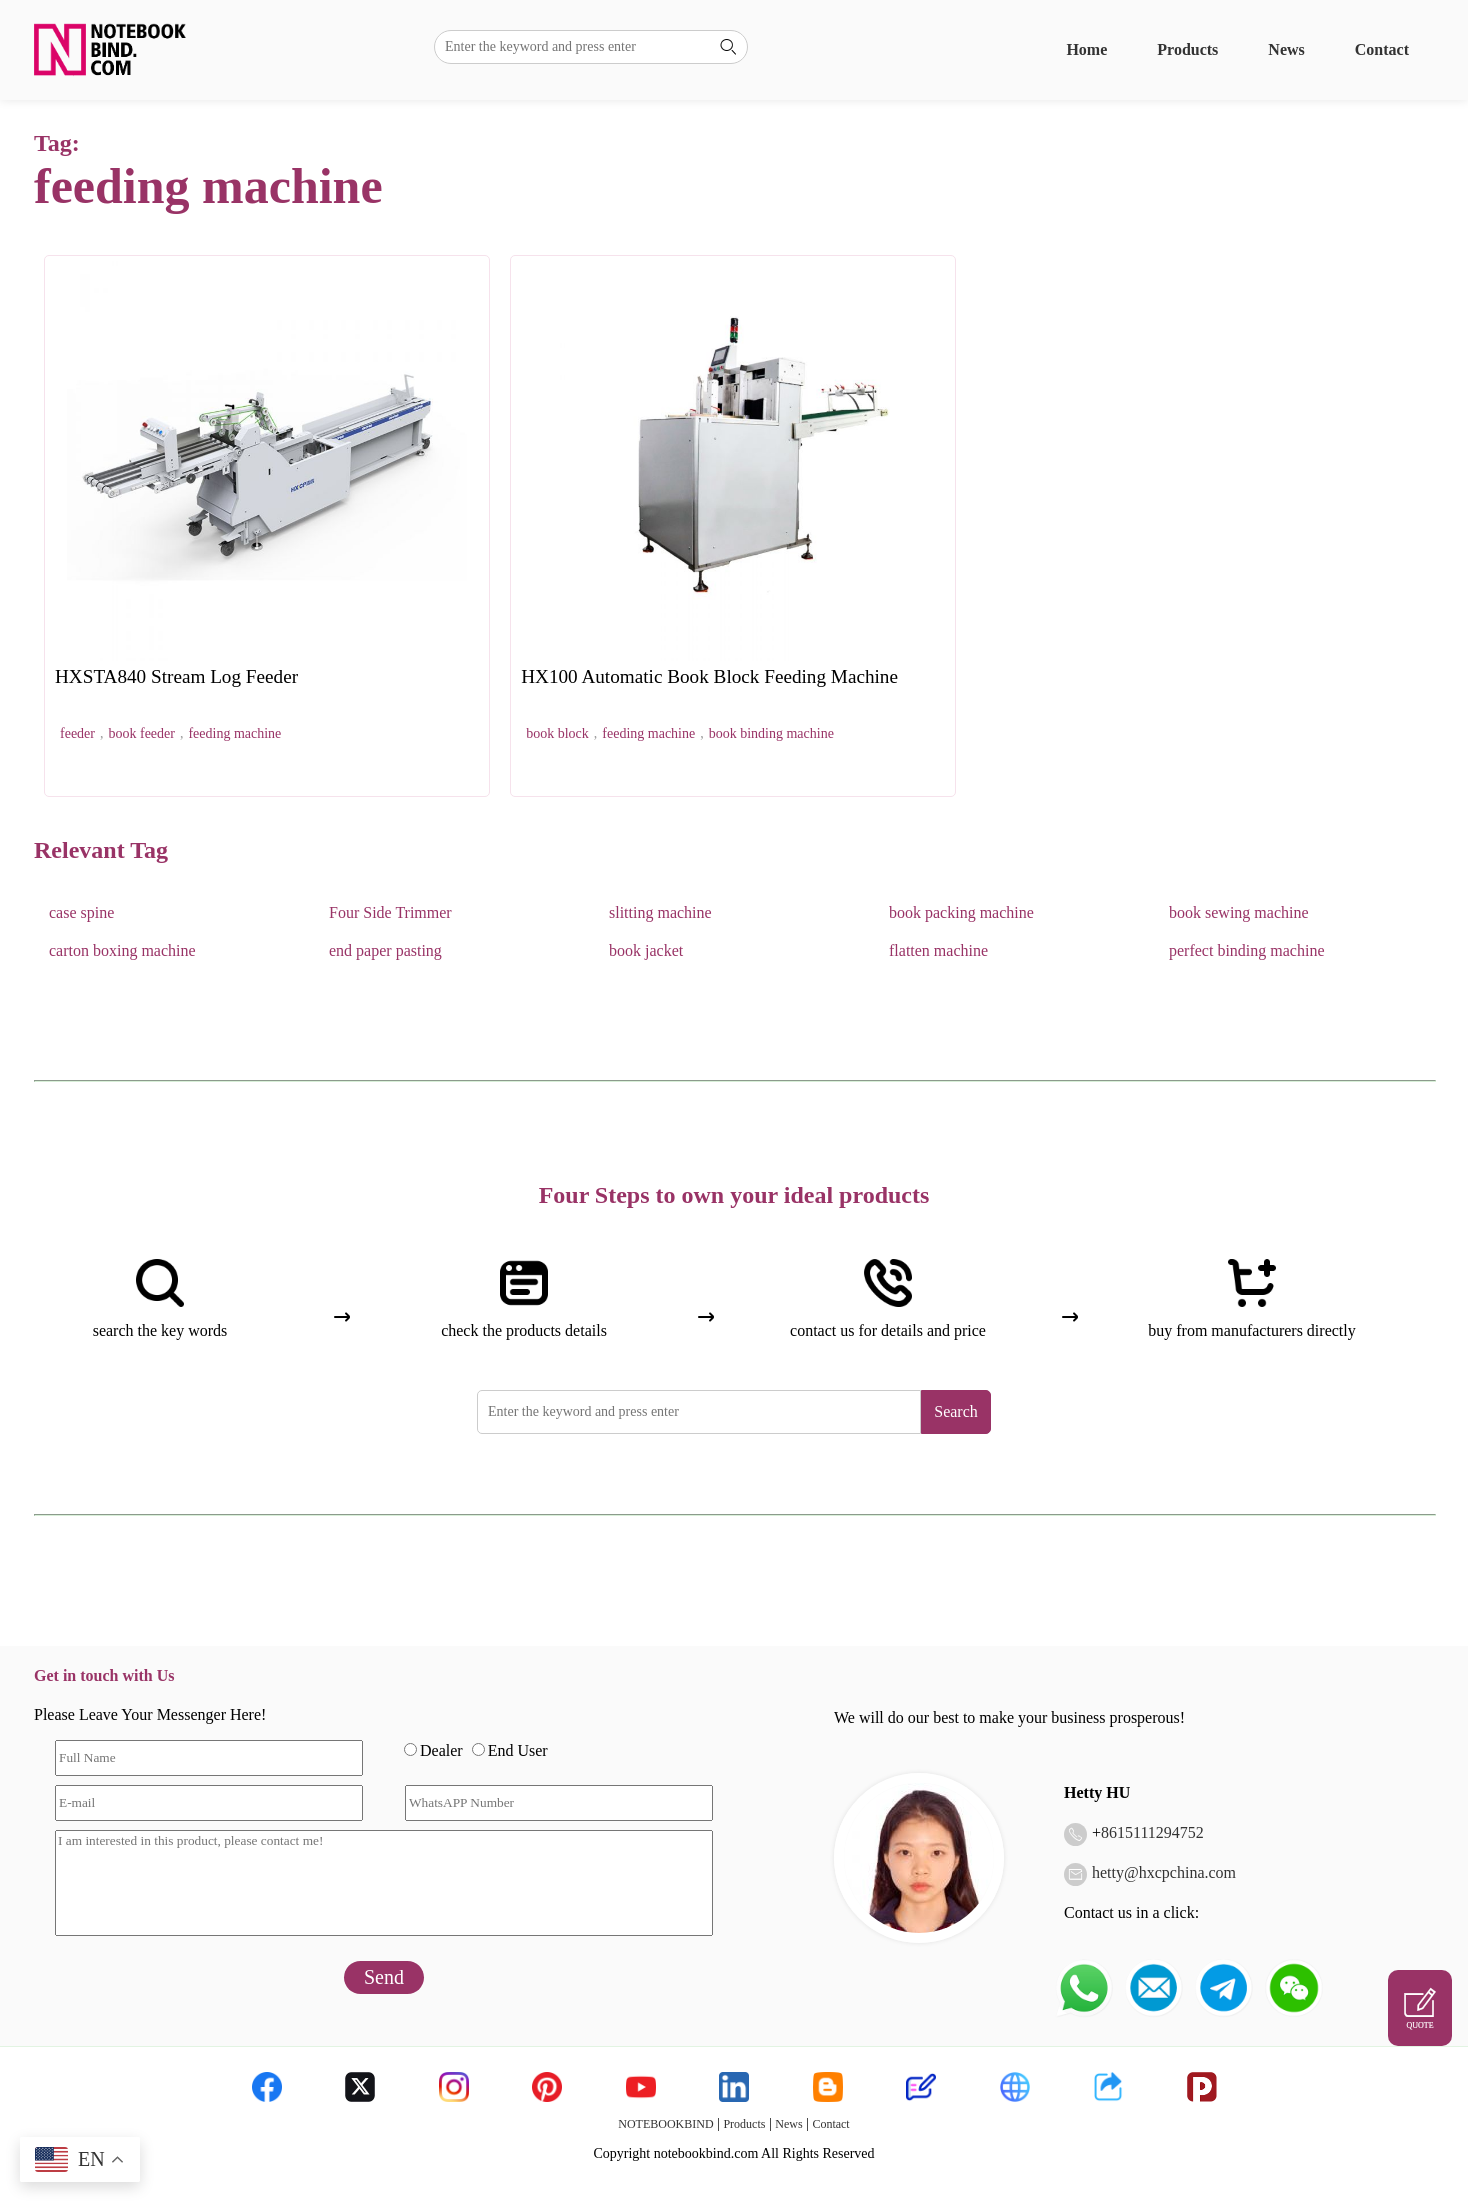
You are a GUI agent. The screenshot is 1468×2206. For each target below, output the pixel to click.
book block (557, 733)
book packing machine (961, 912)
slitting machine (660, 912)
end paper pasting (385, 950)
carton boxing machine (122, 950)
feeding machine (234, 733)
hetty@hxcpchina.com (1164, 1872)
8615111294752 (1152, 1832)
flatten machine (938, 950)
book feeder (141, 733)
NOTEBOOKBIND (665, 2124)
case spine (81, 912)
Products (1187, 49)
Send (384, 1977)
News (1286, 49)
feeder (77, 733)
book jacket (646, 950)
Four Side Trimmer (390, 912)
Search (956, 1411)
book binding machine (771, 733)
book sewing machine (1239, 912)
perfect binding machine (1247, 950)
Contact (1382, 49)
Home (1086, 49)
